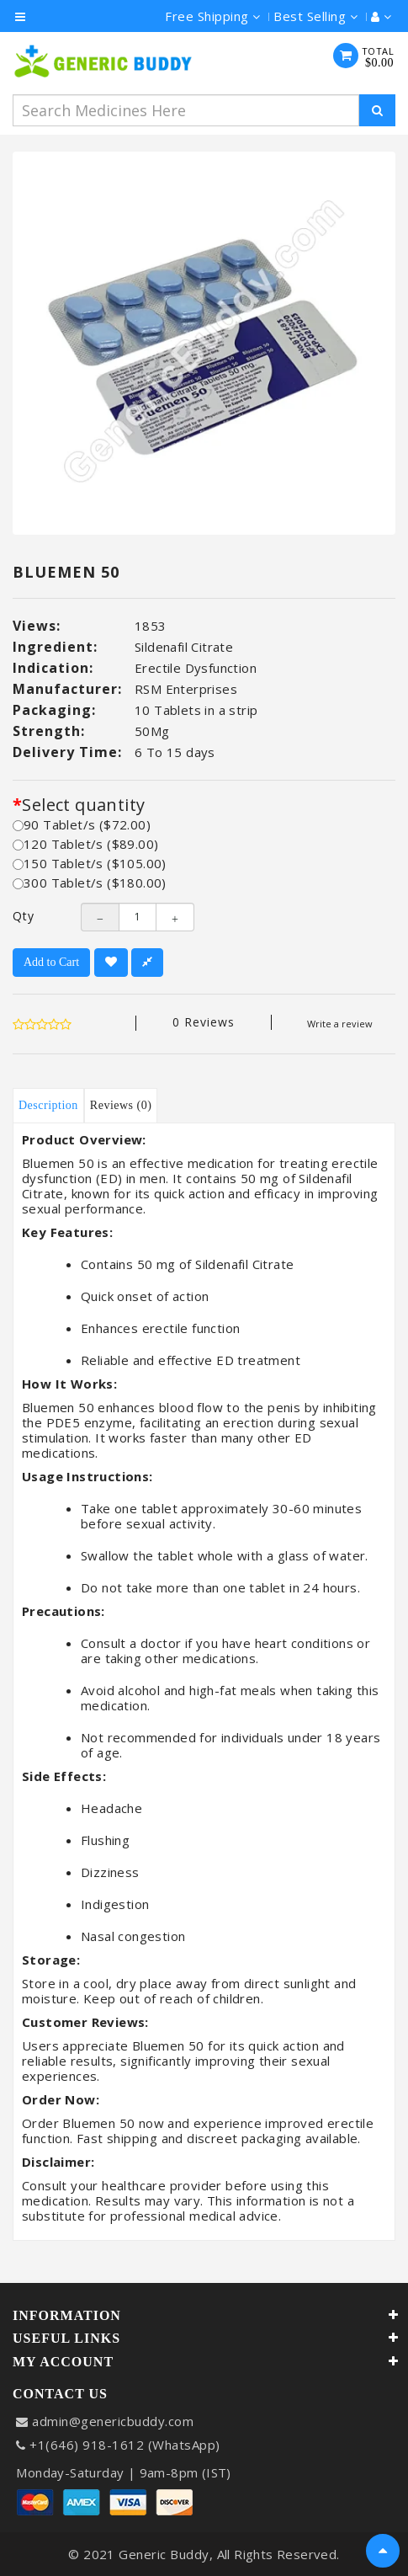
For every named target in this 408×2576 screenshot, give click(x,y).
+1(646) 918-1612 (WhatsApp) (124, 2444)
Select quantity (83, 805)
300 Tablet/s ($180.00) (90, 882)
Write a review (340, 1023)
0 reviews (203, 1022)
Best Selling (315, 16)
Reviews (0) (121, 1105)
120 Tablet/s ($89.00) (85, 843)
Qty (23, 916)
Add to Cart (51, 962)
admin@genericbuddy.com (112, 2421)
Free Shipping (213, 16)
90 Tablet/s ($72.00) (82, 824)
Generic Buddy (164, 2554)
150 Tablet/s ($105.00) (90, 863)
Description (48, 1105)
